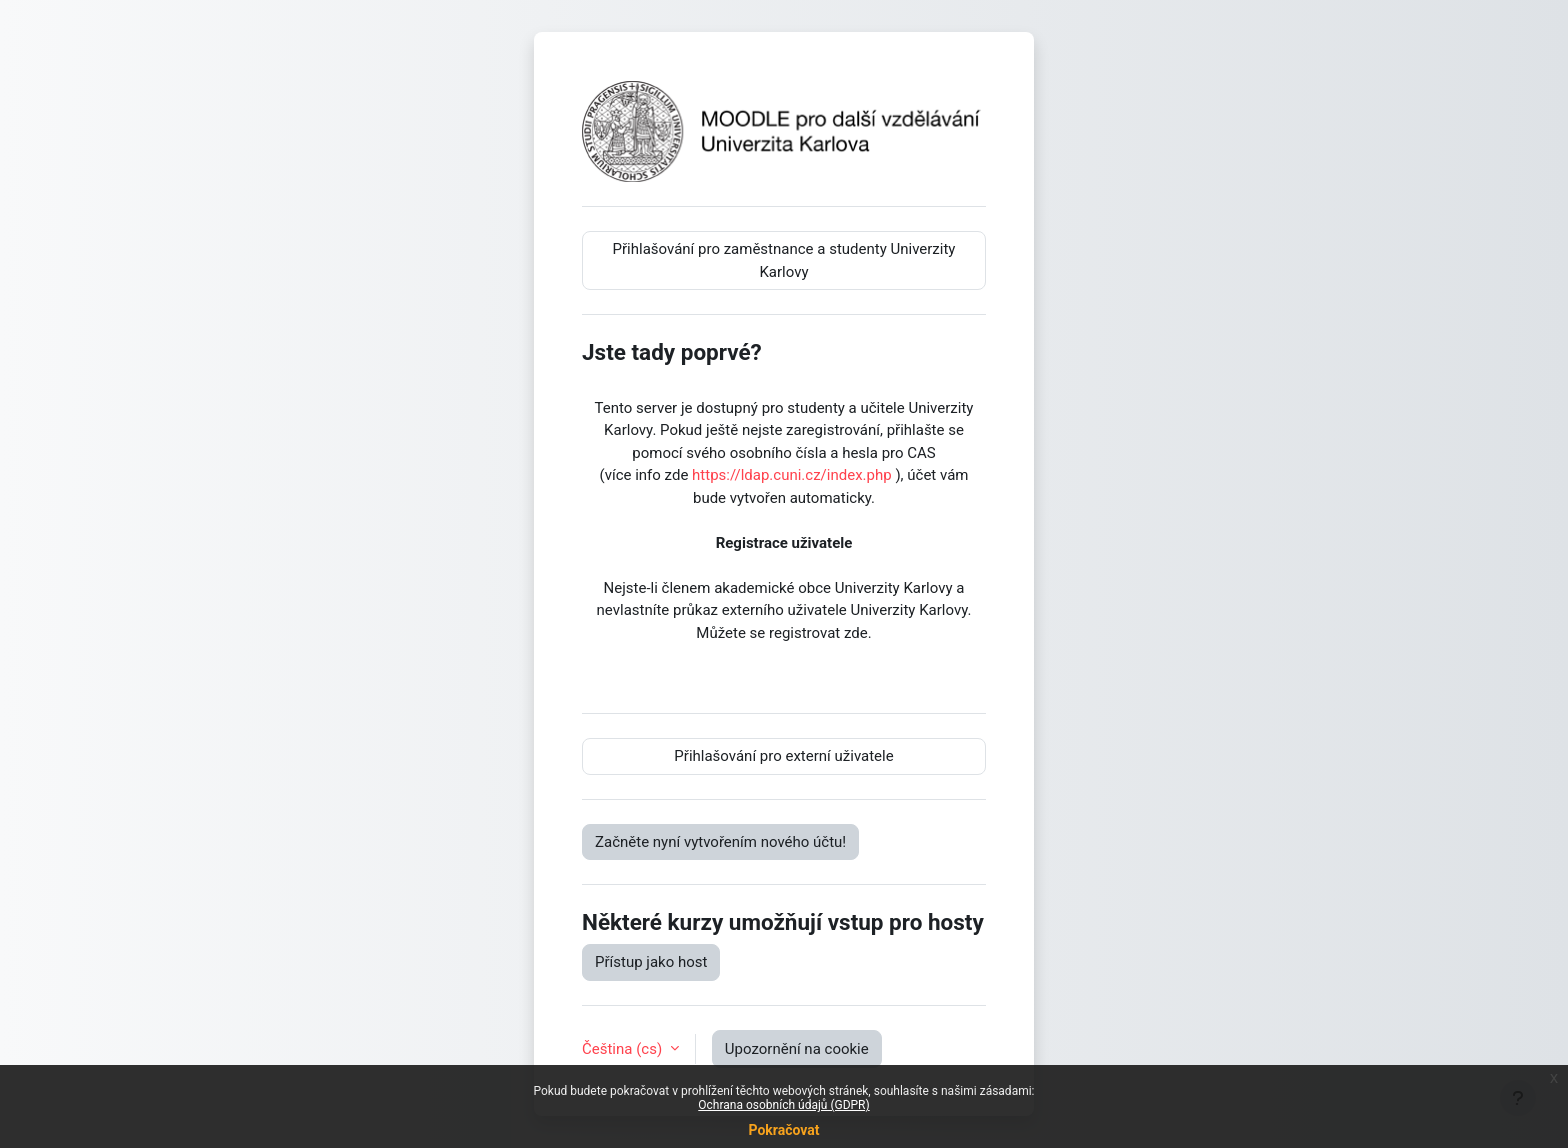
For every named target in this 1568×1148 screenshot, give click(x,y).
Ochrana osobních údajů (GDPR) (783, 1105)
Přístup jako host (651, 962)
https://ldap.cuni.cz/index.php (792, 475)
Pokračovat (783, 1130)
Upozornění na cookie (797, 1049)
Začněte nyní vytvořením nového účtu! (720, 842)
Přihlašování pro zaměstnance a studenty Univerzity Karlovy (784, 260)
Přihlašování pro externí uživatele (783, 756)
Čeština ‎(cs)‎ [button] (624, 1049)
